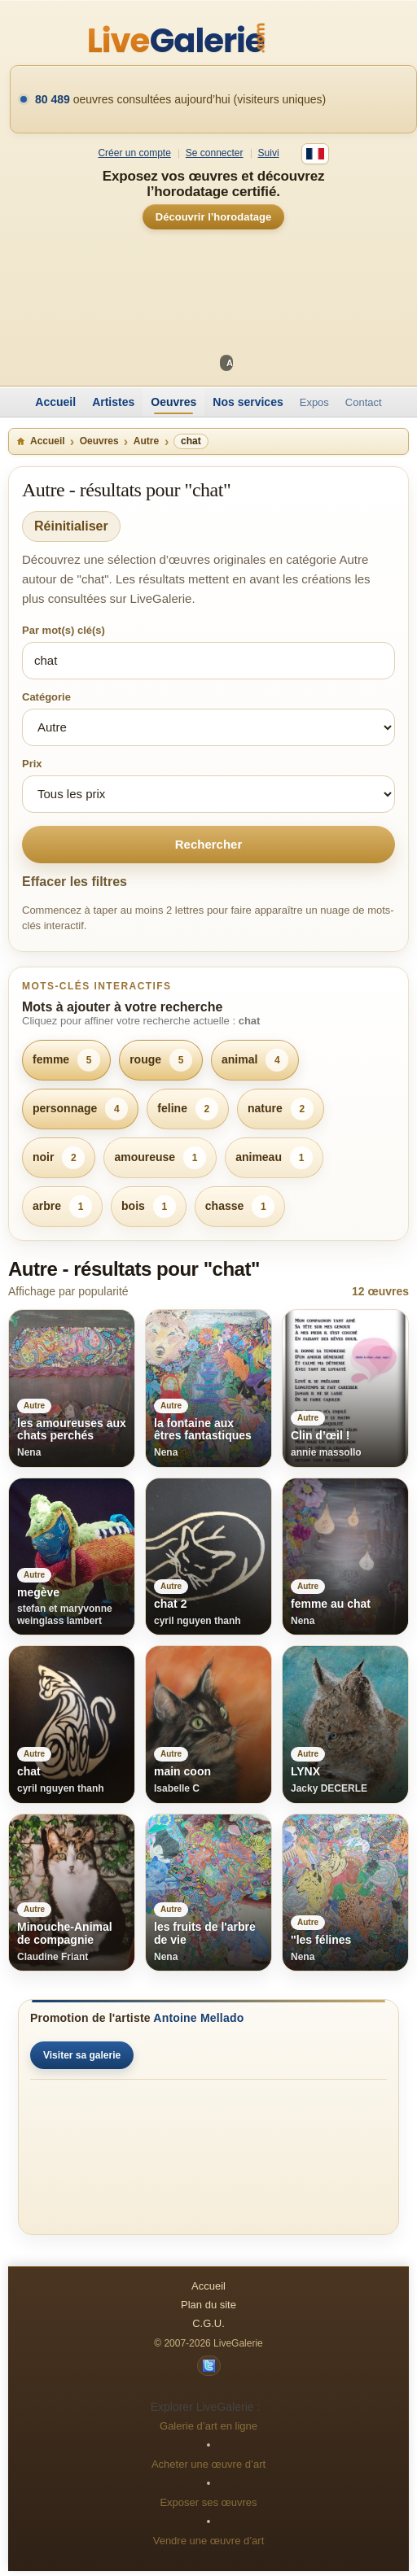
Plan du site (208, 2305)
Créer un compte (134, 153)
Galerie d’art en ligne (208, 2426)
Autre (146, 441)
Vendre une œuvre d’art (209, 2541)
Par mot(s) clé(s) (63, 630)
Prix (32, 764)
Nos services (248, 401)
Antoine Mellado (198, 2017)
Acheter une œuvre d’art (208, 2464)
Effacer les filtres (74, 882)
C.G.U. (208, 2323)
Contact (363, 402)
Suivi (268, 153)
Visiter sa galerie (82, 2055)
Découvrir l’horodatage (213, 217)
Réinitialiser (71, 526)
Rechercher (209, 844)
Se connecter (215, 153)
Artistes (113, 401)
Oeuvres (173, 401)
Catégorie (46, 697)
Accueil (55, 401)
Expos (314, 402)
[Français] (315, 153)
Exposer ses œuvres (208, 2502)
